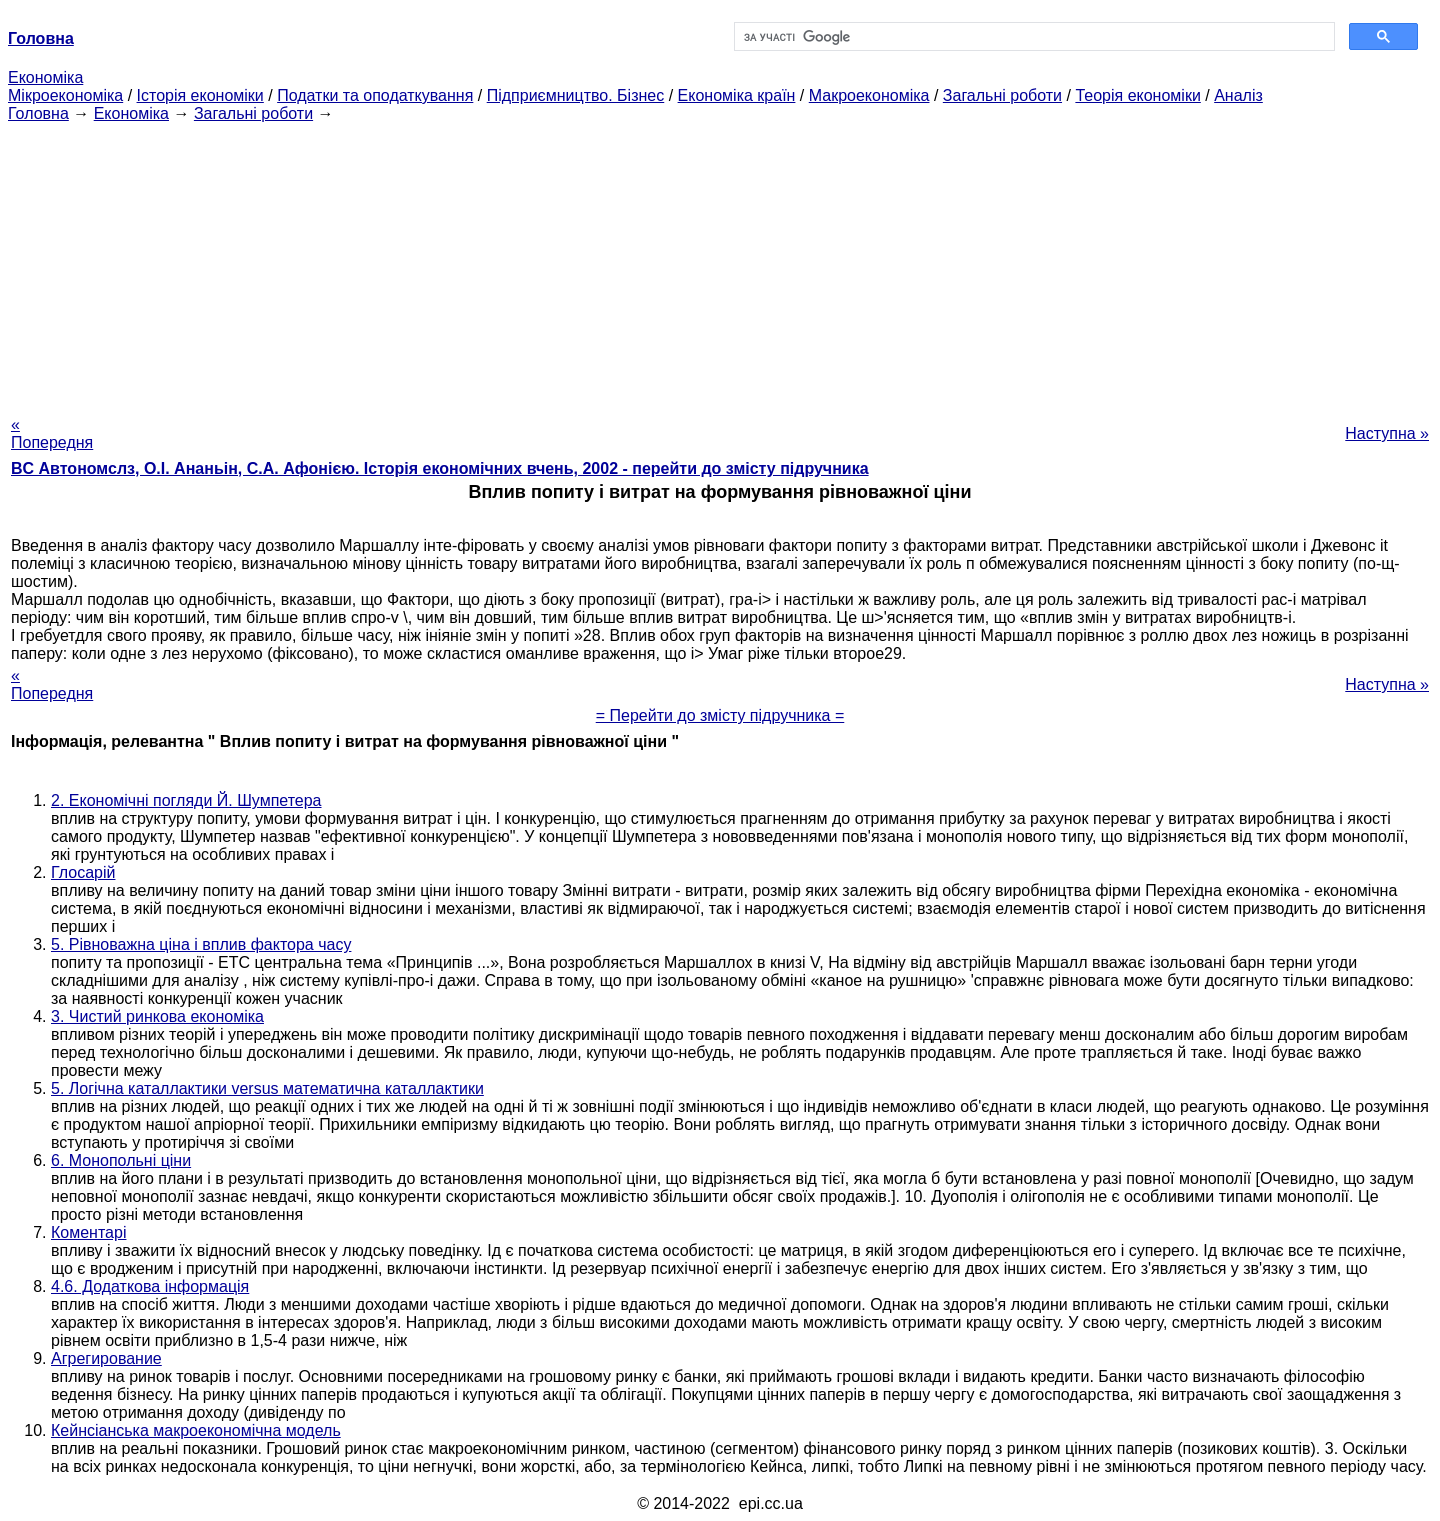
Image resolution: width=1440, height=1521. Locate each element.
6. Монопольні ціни (121, 1160)
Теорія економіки (1137, 95)
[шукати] (1032, 37)
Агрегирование (106, 1358)
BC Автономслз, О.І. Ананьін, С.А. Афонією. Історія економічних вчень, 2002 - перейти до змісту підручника (440, 468)
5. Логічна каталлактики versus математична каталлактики (267, 1088)
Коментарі (88, 1232)
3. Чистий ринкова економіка (157, 1016)
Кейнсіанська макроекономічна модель (196, 1430)
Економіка (45, 77)
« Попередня (52, 433)
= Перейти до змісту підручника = (720, 715)
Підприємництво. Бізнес (576, 95)
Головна (38, 113)
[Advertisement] (720, 263)
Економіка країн (737, 95)
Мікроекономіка (65, 95)
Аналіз (1238, 95)
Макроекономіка (869, 95)
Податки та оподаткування (375, 95)
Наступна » (1387, 433)
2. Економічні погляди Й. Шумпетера (186, 800)
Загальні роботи (1002, 95)
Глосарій (83, 872)
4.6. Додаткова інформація (150, 1286)
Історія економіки (200, 95)
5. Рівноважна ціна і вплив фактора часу (201, 944)
